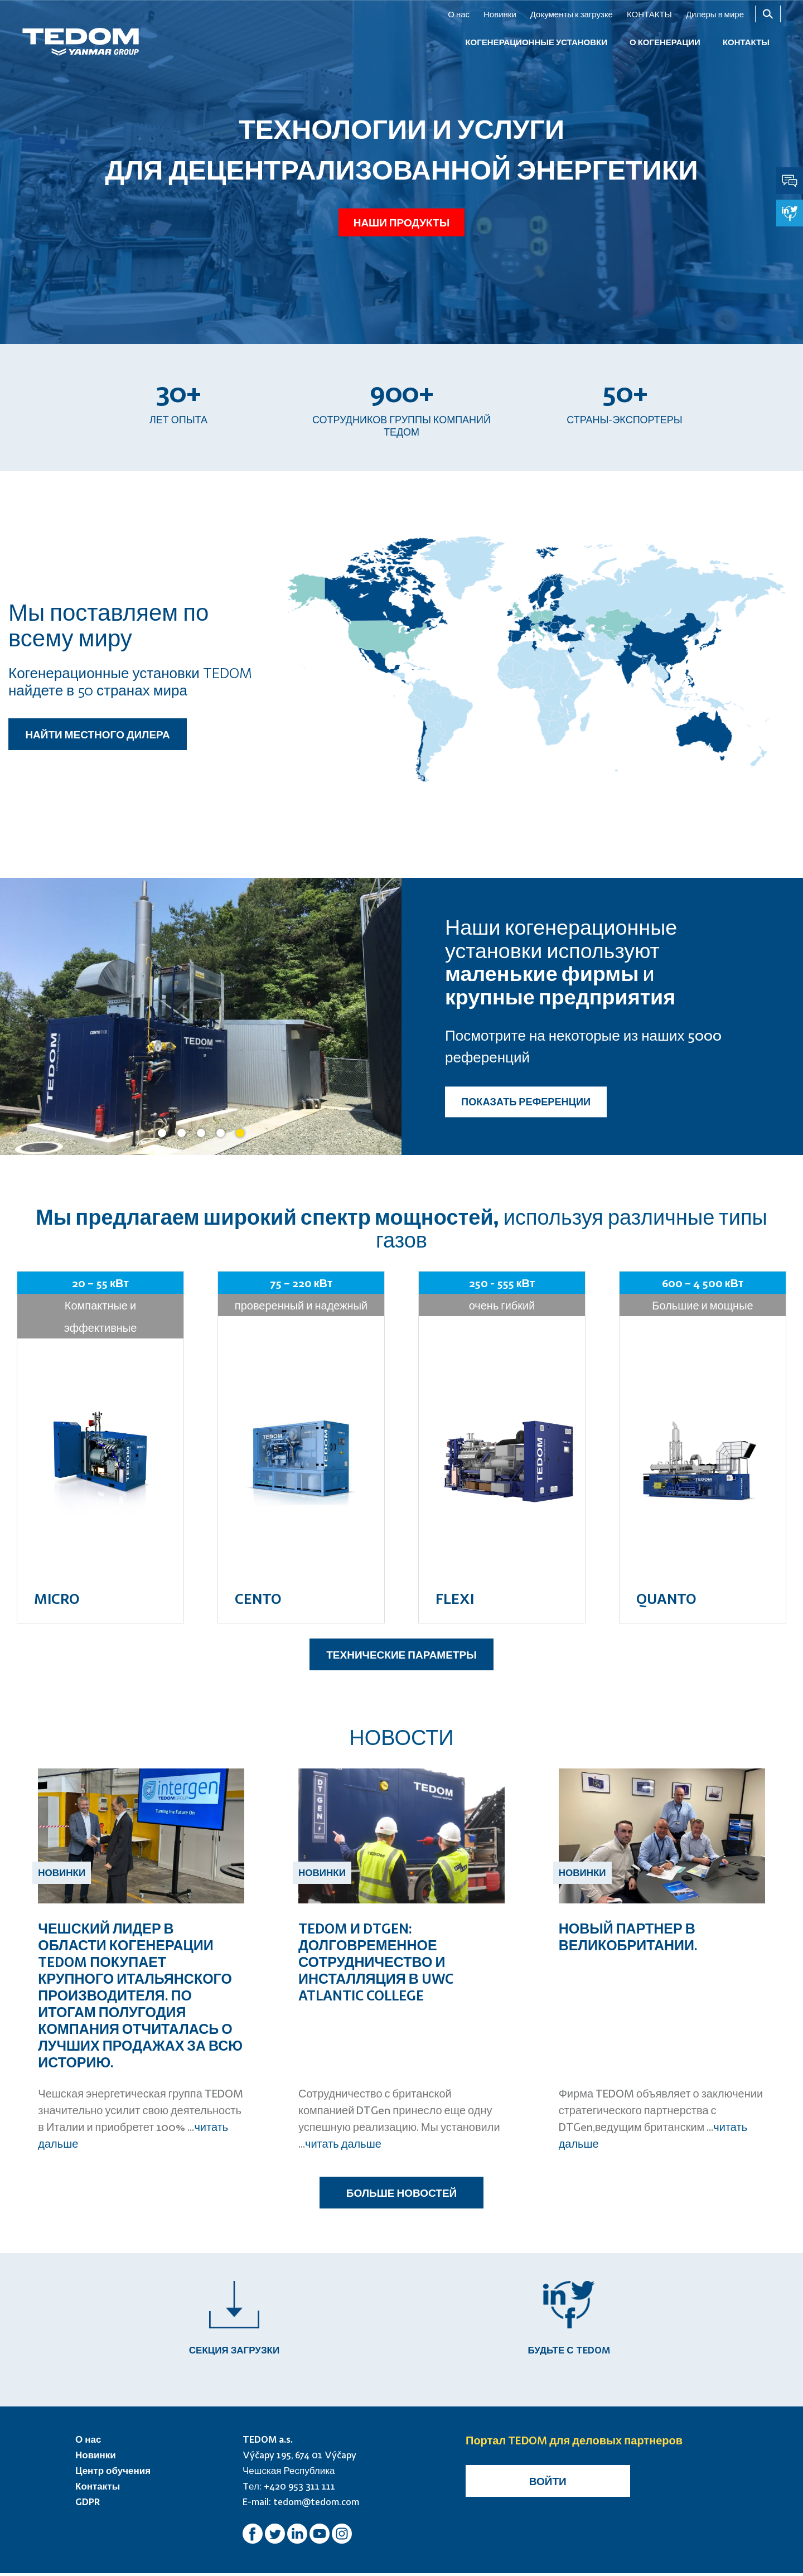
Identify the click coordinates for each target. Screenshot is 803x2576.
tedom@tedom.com (316, 2504)
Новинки (499, 14)
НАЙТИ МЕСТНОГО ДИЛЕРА (97, 734)
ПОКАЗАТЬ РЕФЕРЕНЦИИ (526, 1101)
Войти (548, 2483)
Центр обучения (113, 2473)
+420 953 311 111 (299, 2489)
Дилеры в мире (715, 14)
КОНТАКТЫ (649, 14)
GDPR (87, 2504)
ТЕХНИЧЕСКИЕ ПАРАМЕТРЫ (401, 1654)
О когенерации (665, 42)
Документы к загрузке (571, 14)
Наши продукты (401, 220)
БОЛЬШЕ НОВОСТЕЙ (401, 2192)
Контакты (97, 2489)
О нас (459, 14)
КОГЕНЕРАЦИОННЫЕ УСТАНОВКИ (536, 42)
